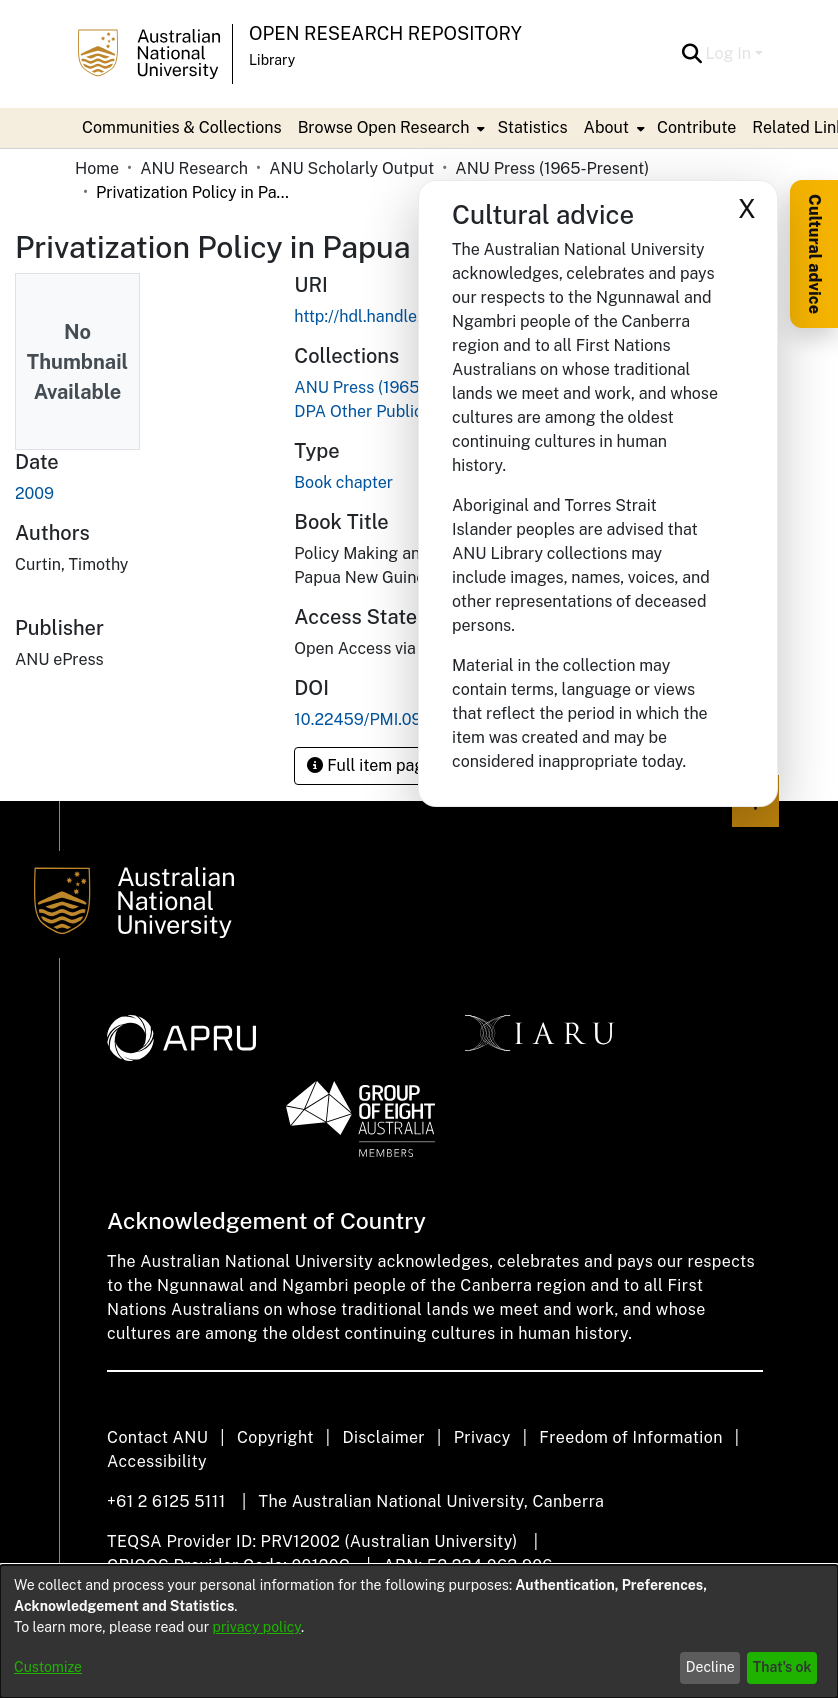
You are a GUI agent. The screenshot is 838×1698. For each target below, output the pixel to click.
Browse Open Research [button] (384, 127)
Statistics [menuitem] (532, 127)
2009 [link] (34, 493)
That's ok (782, 1667)
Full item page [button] (370, 765)
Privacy (482, 1437)
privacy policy (257, 1627)
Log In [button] (730, 53)
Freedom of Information (630, 1437)
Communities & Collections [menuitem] (182, 127)
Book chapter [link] (343, 482)
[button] (692, 54)
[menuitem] (390, 128)
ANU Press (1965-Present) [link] (552, 168)
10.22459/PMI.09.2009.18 (389, 719)
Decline (710, 1667)
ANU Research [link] (194, 168)
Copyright (275, 1437)
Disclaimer (383, 1437)
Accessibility (157, 1461)
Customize (48, 1667)
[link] (391, 387)
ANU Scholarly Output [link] (351, 168)
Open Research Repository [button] (385, 33)
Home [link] (97, 168)
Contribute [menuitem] (696, 127)
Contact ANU (157, 1437)
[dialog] (419, 1631)
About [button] (606, 127)
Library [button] (272, 60)
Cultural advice (814, 254)
